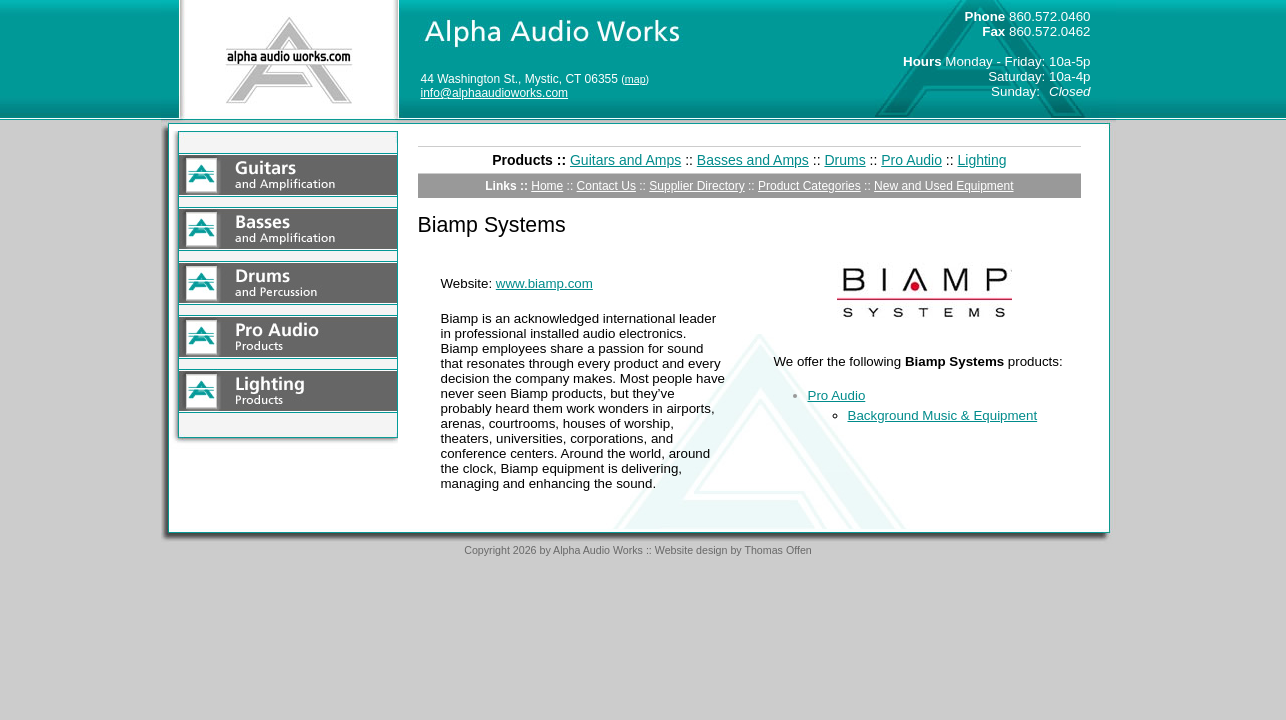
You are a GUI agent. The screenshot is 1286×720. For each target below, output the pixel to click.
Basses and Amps (753, 160)
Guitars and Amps (625, 160)
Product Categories (809, 186)
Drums (844, 160)
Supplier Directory (696, 186)
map (635, 79)
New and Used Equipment (943, 186)
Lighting (982, 160)
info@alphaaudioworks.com (495, 93)
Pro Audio (911, 160)
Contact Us (606, 186)
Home (547, 186)
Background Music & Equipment (943, 415)
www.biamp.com (544, 283)
